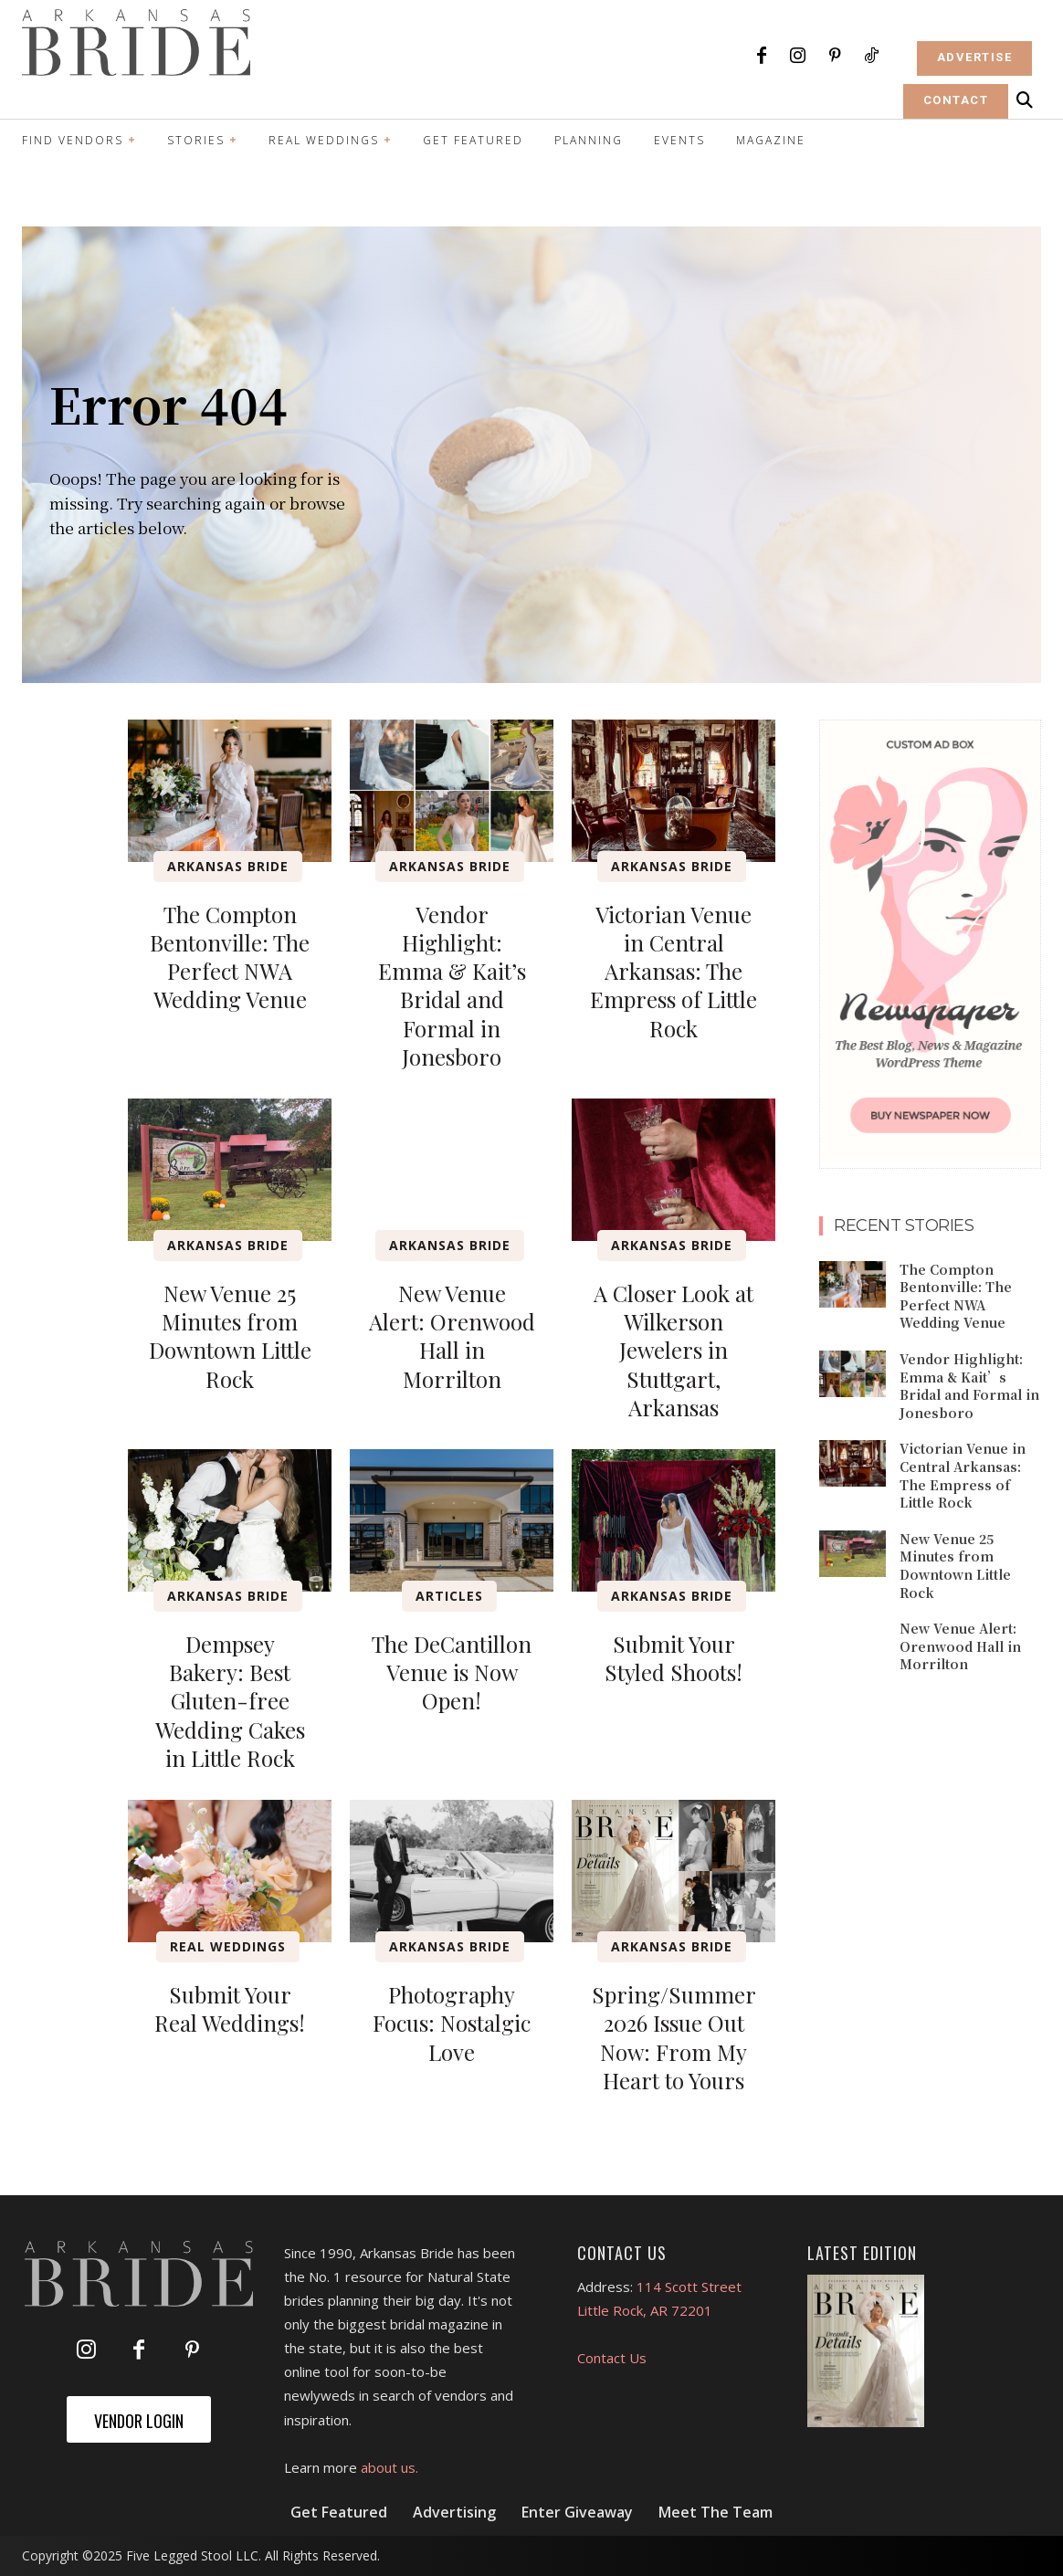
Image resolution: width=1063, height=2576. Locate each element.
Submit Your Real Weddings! (229, 2008)
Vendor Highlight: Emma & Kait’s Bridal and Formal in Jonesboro (452, 985)
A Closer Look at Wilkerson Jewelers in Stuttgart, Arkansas (673, 1350)
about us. (389, 2467)
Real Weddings (228, 1946)
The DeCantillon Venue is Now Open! (452, 1672)
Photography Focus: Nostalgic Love (452, 2023)
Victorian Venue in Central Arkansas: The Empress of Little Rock (673, 971)
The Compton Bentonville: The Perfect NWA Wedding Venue (230, 957)
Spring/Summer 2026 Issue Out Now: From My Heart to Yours (674, 2037)
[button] (1024, 100)
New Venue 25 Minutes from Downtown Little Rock (230, 1335)
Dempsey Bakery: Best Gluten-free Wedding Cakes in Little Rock (230, 1700)
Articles (449, 1595)
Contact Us (612, 2358)
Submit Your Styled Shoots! (673, 1658)
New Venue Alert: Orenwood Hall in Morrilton (452, 1335)
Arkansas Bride (228, 866)
